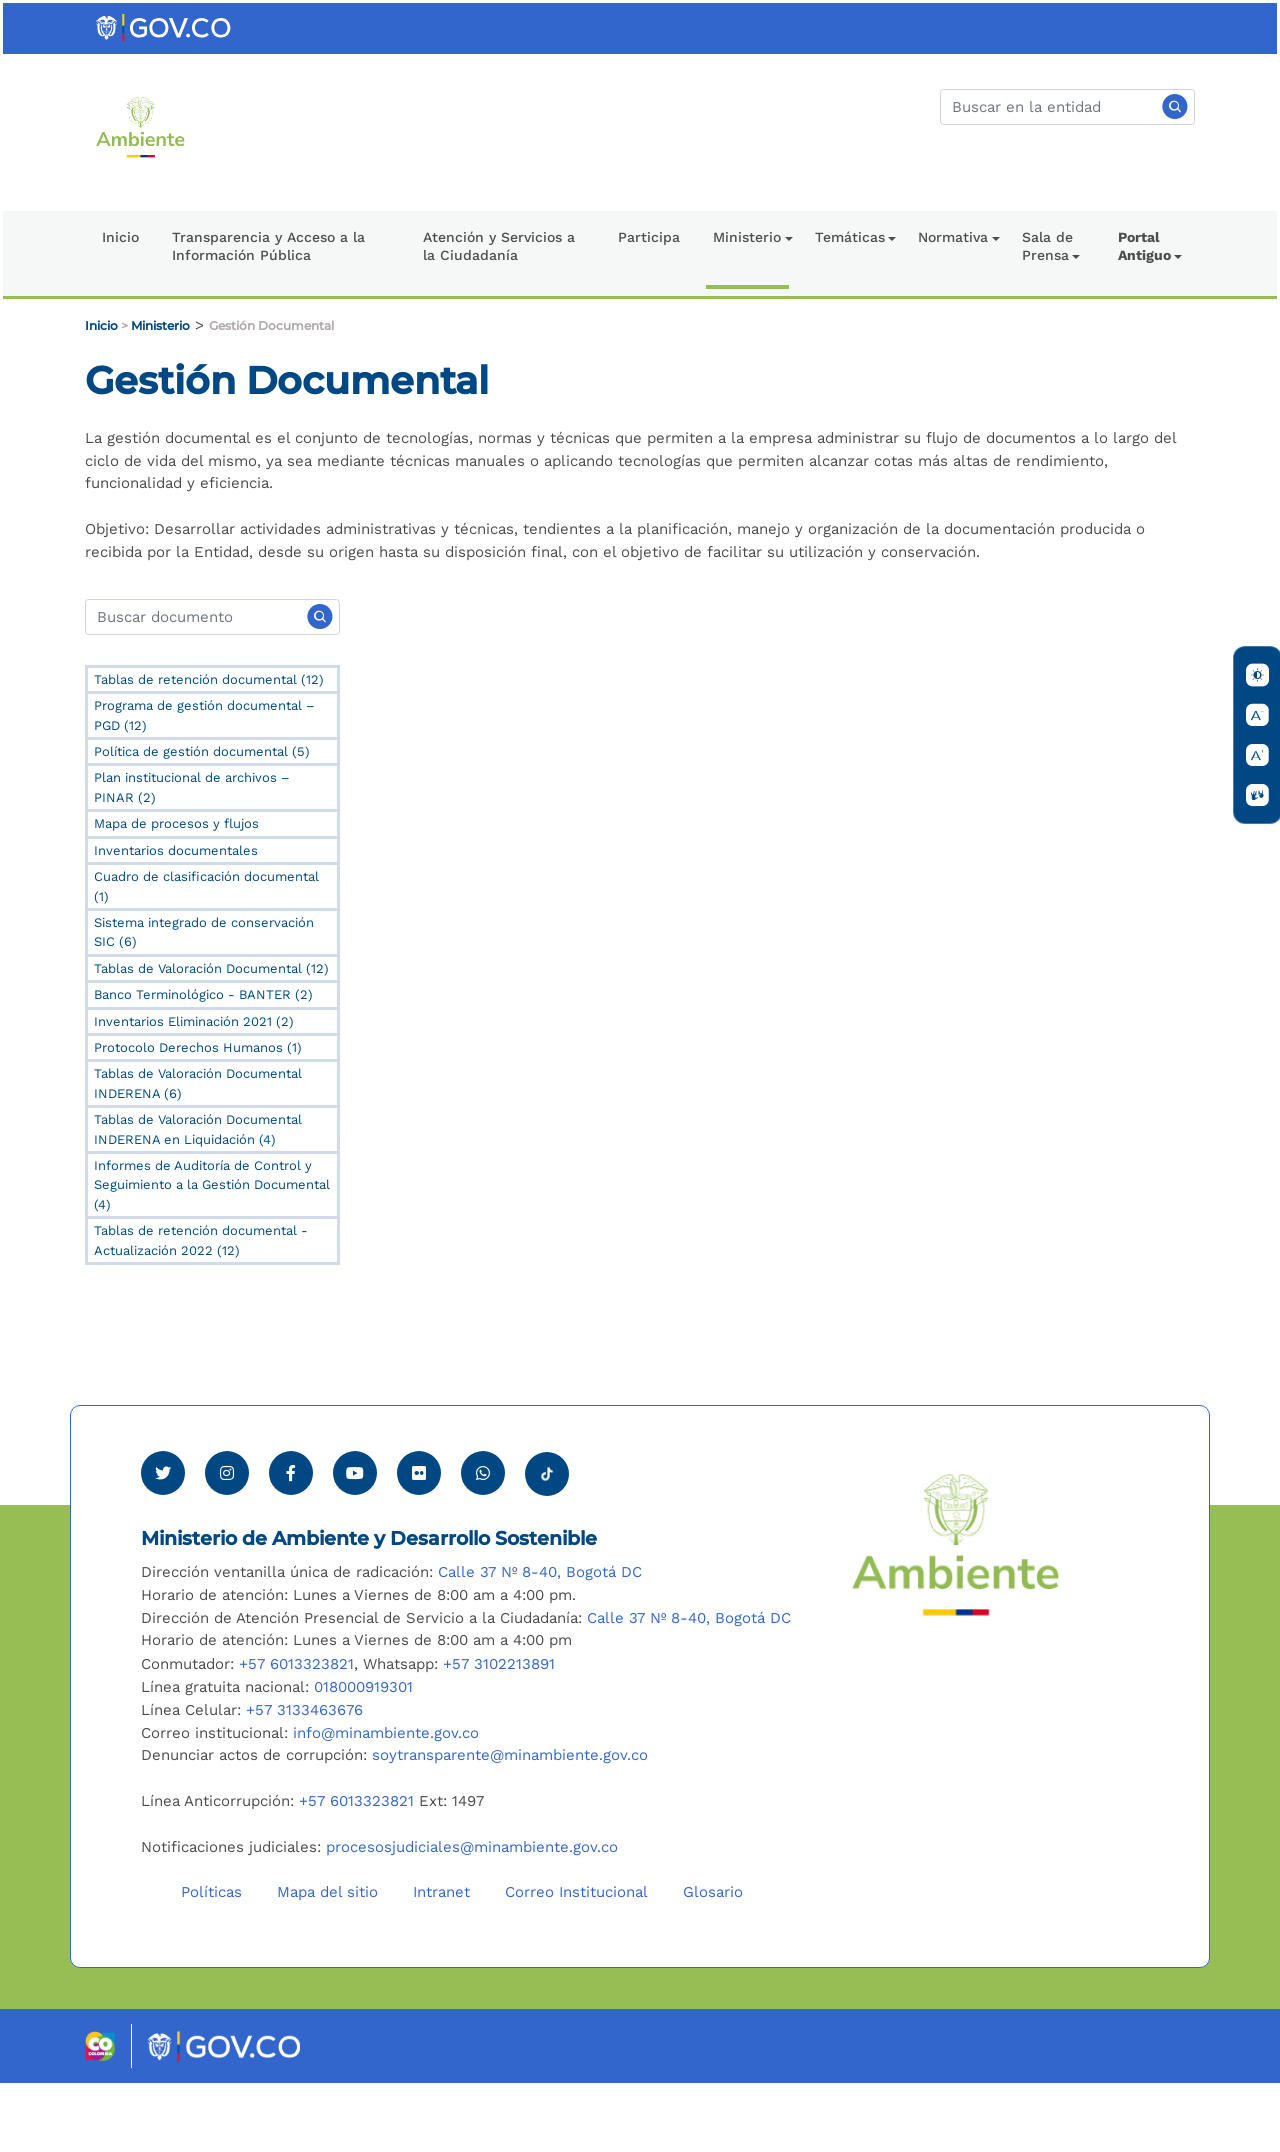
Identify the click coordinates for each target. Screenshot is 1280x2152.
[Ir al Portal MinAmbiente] (140, 126)
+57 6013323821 (296, 1733)
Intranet (441, 1961)
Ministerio (747, 237)
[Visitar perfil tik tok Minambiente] (547, 1537)
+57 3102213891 (499, 1733)
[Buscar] (1067, 107)
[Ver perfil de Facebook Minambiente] (291, 1542)
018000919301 (363, 1756)
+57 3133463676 (304, 1779)
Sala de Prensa (1047, 246)
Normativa (953, 237)
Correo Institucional (576, 1961)
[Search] (212, 617)
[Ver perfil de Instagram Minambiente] (227, 1542)
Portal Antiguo (1144, 246)
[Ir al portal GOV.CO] (165, 27)
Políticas (211, 1961)
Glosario (713, 1961)
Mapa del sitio (327, 1961)
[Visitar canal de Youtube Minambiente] (355, 1542)
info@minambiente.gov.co (386, 1802)
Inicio (120, 237)
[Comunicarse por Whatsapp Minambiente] (483, 1542)
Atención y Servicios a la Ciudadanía (499, 246)
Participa (649, 237)
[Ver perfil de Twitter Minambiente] (163, 1542)
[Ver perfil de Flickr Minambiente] (419, 1542)
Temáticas (850, 237)
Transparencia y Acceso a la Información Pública (268, 246)
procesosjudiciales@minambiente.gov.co (472, 1916)
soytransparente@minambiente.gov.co (510, 1825)
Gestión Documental (271, 325)
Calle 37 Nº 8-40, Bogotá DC (540, 1641)
